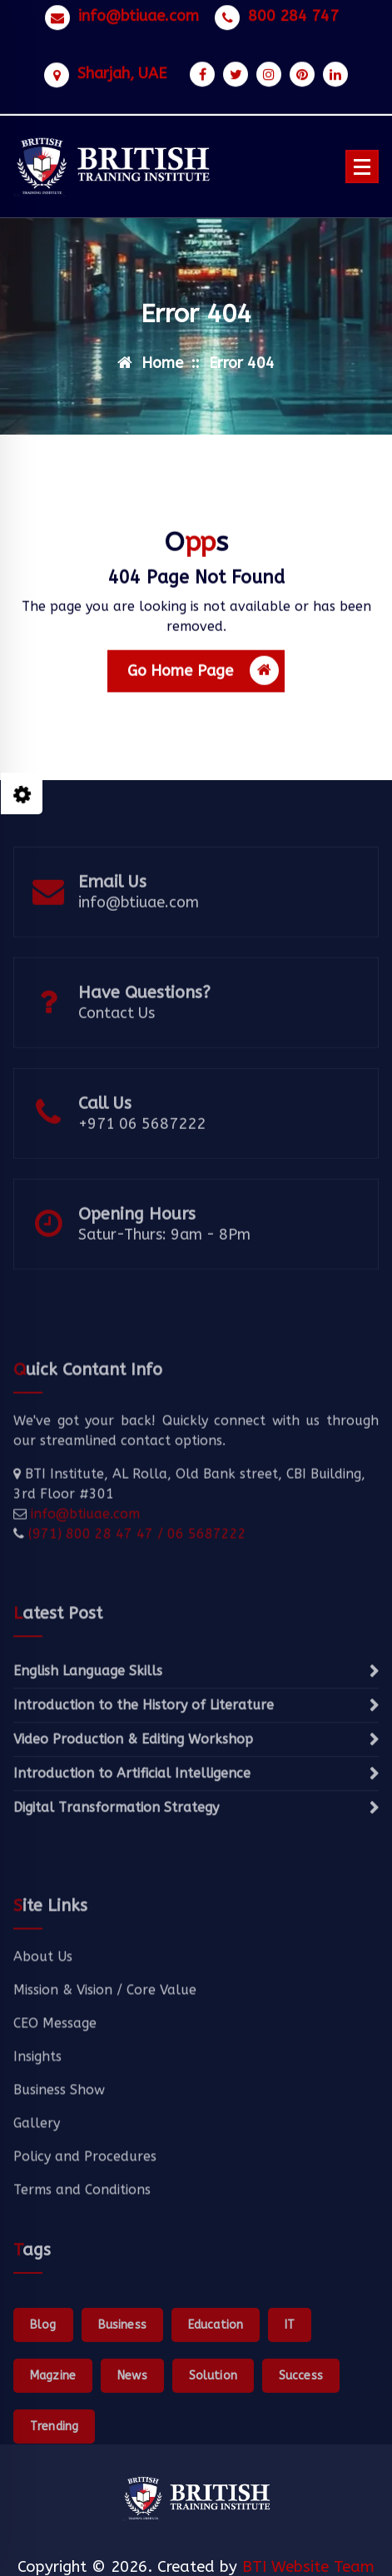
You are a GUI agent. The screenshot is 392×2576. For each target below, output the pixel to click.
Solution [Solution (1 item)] (213, 2429)
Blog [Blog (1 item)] (43, 2378)
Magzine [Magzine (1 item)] (53, 2429)
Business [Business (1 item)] (122, 2378)
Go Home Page (203, 678)
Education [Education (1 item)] (215, 2378)
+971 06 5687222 (142, 1145)
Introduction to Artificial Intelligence (132, 1827)
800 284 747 (293, 11)
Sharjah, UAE (121, 68)
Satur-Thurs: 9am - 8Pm (164, 1256)
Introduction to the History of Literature (143, 1759)
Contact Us (116, 1035)
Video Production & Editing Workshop (133, 1793)
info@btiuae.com (138, 11)
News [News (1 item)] (132, 2429)
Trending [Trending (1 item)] (54, 2480)
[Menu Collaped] (362, 166)
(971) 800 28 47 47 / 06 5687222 (135, 1582)
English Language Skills (87, 1725)
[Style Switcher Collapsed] (21, 793)
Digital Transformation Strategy (116, 1861)
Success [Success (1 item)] (301, 2429)
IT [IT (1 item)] (290, 2378)
